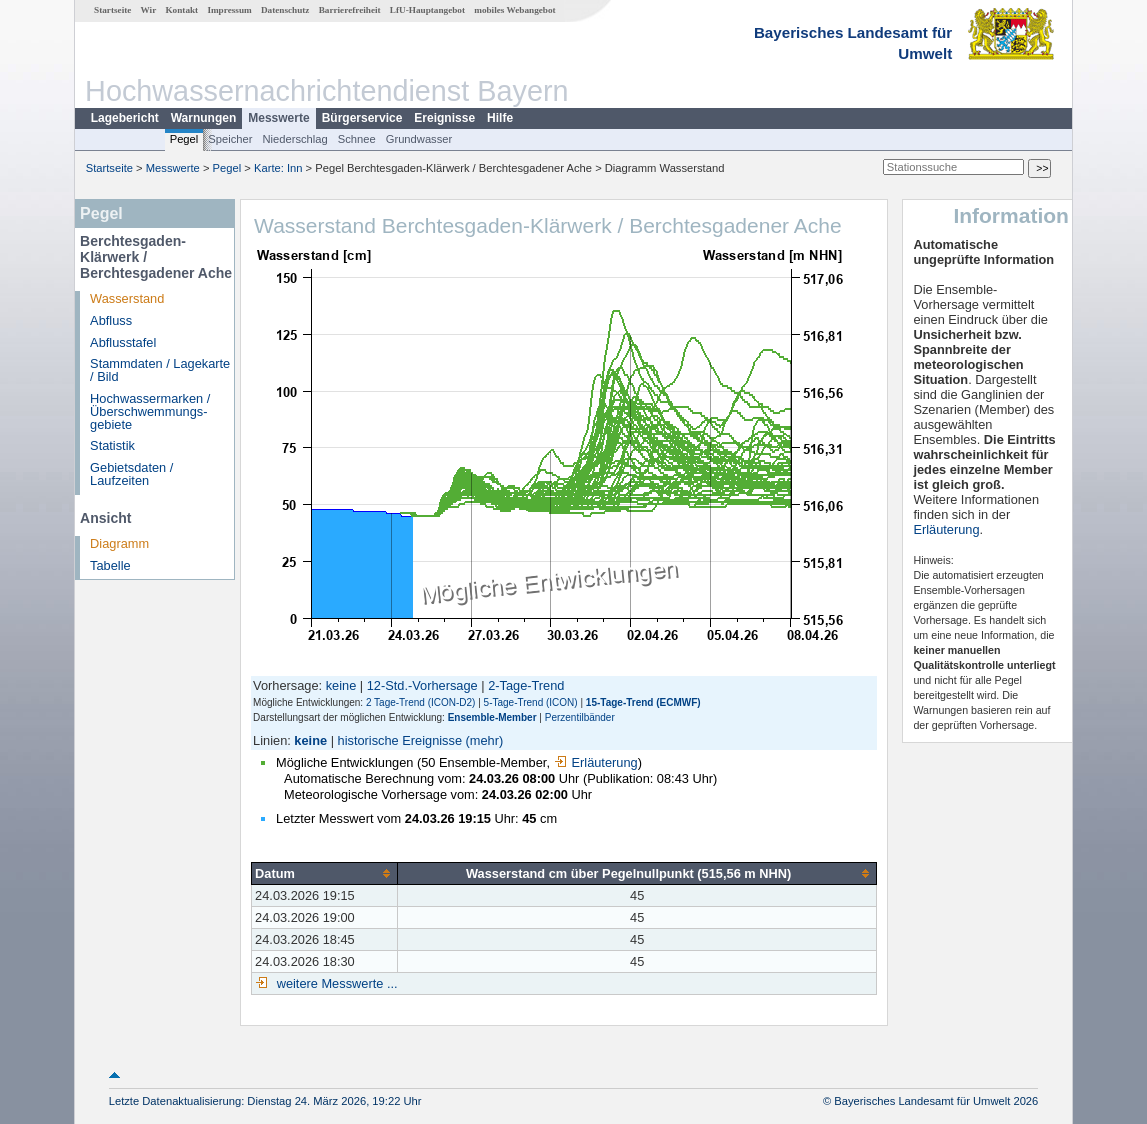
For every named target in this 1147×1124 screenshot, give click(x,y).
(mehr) (485, 740)
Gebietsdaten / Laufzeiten (131, 474)
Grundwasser (419, 139)
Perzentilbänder (580, 717)
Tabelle (110, 565)
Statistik (112, 445)
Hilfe (500, 118)
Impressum (229, 10)
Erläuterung (596, 762)
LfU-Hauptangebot (427, 10)
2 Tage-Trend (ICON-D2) (420, 702)
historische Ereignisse (400, 740)
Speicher (230, 139)
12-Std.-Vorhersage (422, 685)
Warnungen (204, 118)
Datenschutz (285, 10)
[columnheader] (325, 873)
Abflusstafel (123, 342)
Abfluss (111, 320)
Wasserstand (127, 298)
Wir (149, 10)
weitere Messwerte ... (335, 983)
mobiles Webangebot (514, 10)
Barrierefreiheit (350, 10)
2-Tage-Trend (526, 685)
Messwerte (278, 118)
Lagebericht (125, 118)
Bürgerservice (362, 118)
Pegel (184, 139)
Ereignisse (444, 118)
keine (341, 685)
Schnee (357, 139)
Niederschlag (294, 139)
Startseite (112, 10)
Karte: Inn (278, 168)
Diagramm (119, 543)
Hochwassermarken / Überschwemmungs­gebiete (150, 411)
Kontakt (181, 10)
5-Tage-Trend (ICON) (531, 702)
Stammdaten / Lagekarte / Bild (160, 370)
